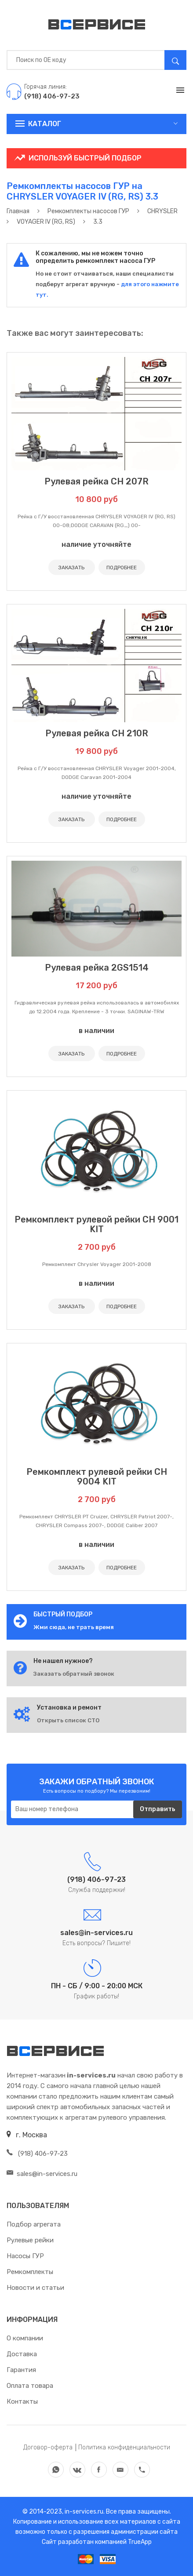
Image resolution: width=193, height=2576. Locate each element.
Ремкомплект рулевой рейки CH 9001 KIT (96, 1224)
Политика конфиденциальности (124, 2447)
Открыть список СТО (68, 1720)
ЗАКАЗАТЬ (71, 567)
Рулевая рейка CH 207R (96, 481)
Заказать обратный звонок (73, 1673)
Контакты (22, 2401)
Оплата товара (30, 2386)
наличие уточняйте (96, 544)
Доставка (22, 2354)
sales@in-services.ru (42, 2174)
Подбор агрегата (34, 2224)
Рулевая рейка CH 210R (96, 733)
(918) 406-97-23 (37, 2154)
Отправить (157, 1809)
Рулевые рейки (30, 2240)
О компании (25, 2338)
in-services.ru (83, 2511)
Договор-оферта (48, 2447)
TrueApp (140, 2542)
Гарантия (21, 2370)
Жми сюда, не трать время (73, 1627)
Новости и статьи (35, 2288)
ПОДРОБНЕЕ (121, 567)
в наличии (96, 1030)
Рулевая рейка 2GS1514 (97, 967)
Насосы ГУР (25, 2256)
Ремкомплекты (30, 2272)
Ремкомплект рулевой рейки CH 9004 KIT (96, 1476)
